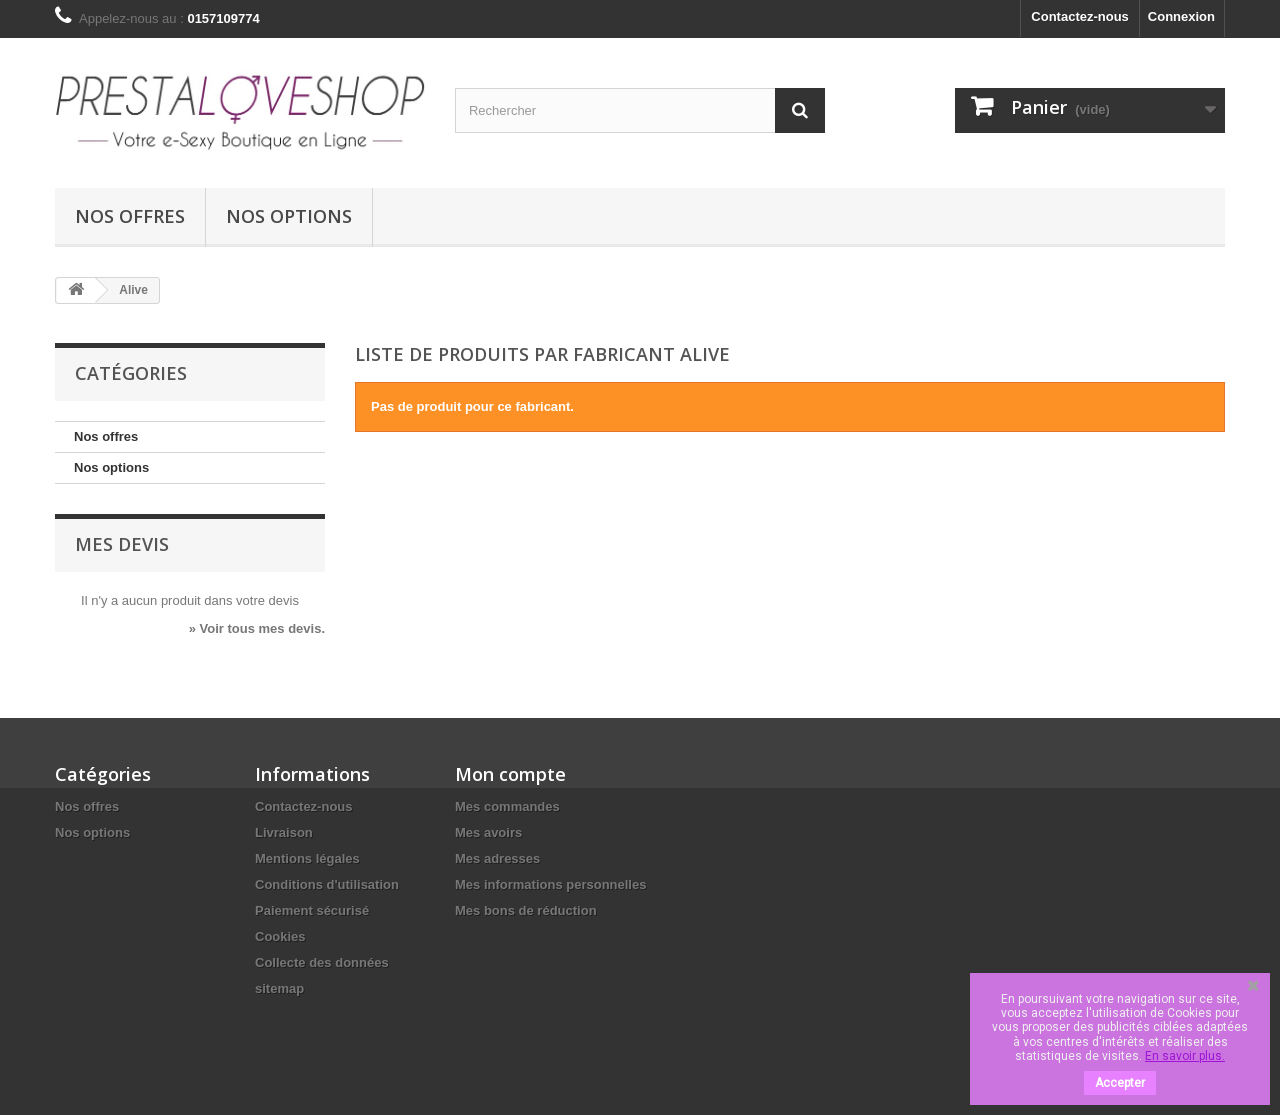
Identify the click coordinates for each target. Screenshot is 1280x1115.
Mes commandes (507, 806)
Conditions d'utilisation (327, 884)
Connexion (1181, 16)
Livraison (284, 832)
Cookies (280, 936)
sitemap (279, 988)
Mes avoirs (488, 832)
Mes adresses (497, 858)
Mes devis (122, 544)
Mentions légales (307, 858)
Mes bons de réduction (526, 910)
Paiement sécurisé (312, 910)
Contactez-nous (1080, 16)
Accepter (1120, 1083)
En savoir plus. (1185, 1056)
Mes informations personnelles (550, 884)
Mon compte (510, 774)
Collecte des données (322, 962)
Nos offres (130, 216)
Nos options (289, 216)
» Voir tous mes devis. (257, 628)
